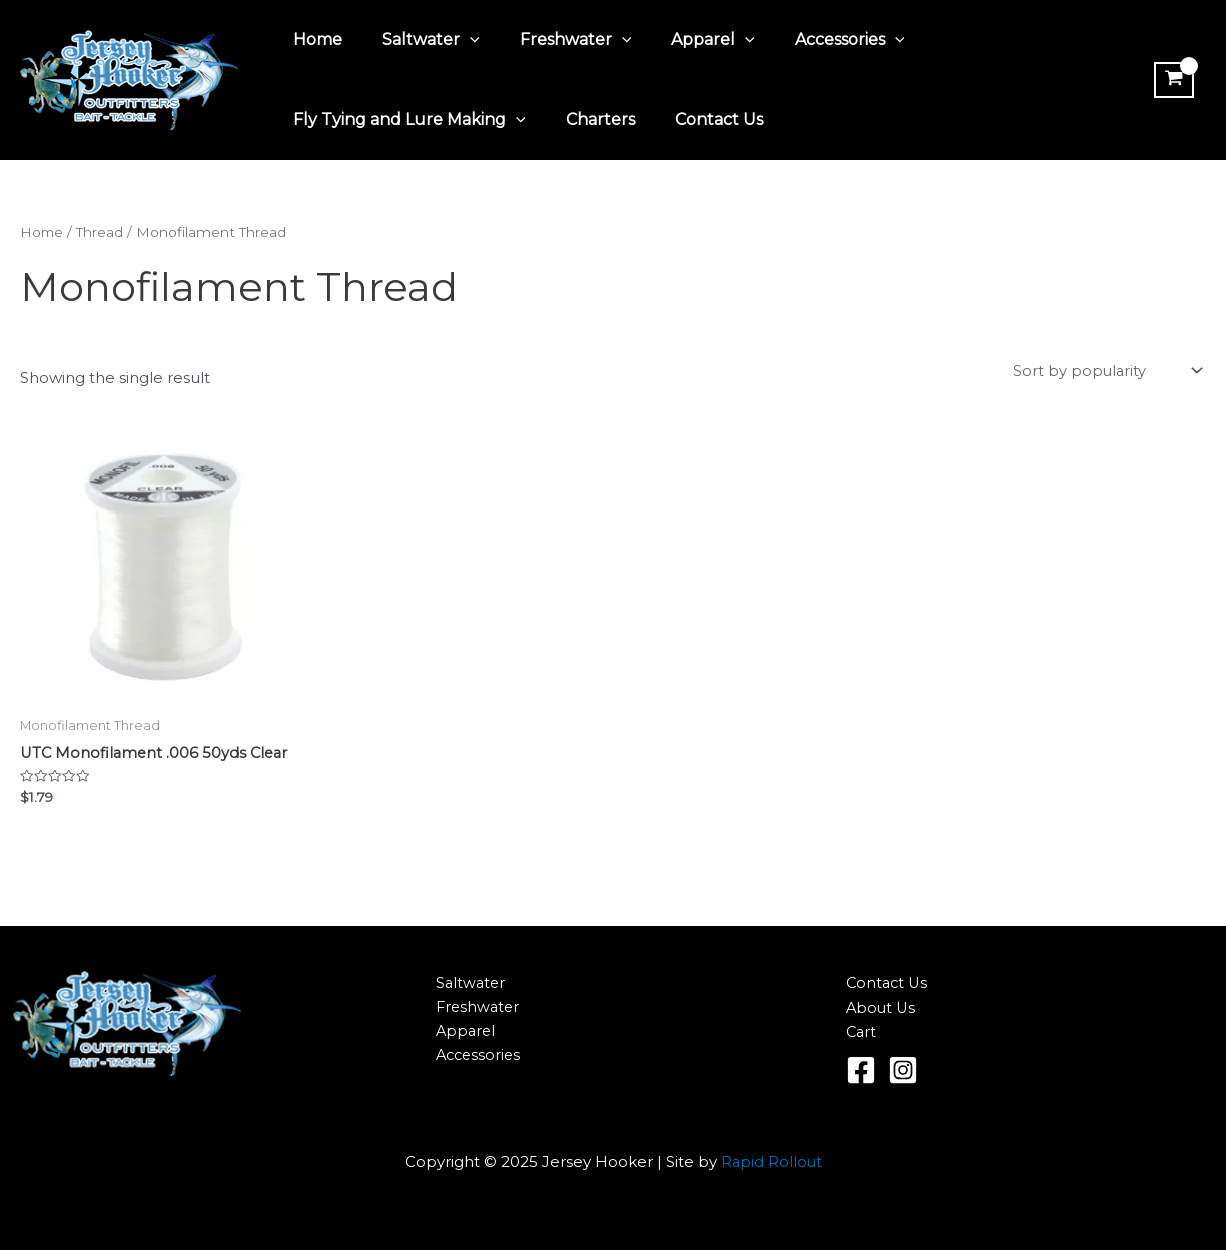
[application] (458, 40)
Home (313, 39)
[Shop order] (1104, 372)
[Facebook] (861, 1072)
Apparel (685, 40)
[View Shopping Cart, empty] (1171, 80)
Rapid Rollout (771, 1163)
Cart (862, 1033)
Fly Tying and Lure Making (405, 120)
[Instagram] (903, 1072)
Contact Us (699, 119)
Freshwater (556, 40)
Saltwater (419, 40)
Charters (588, 119)
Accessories (814, 40)
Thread (101, 232)
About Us (882, 1008)
